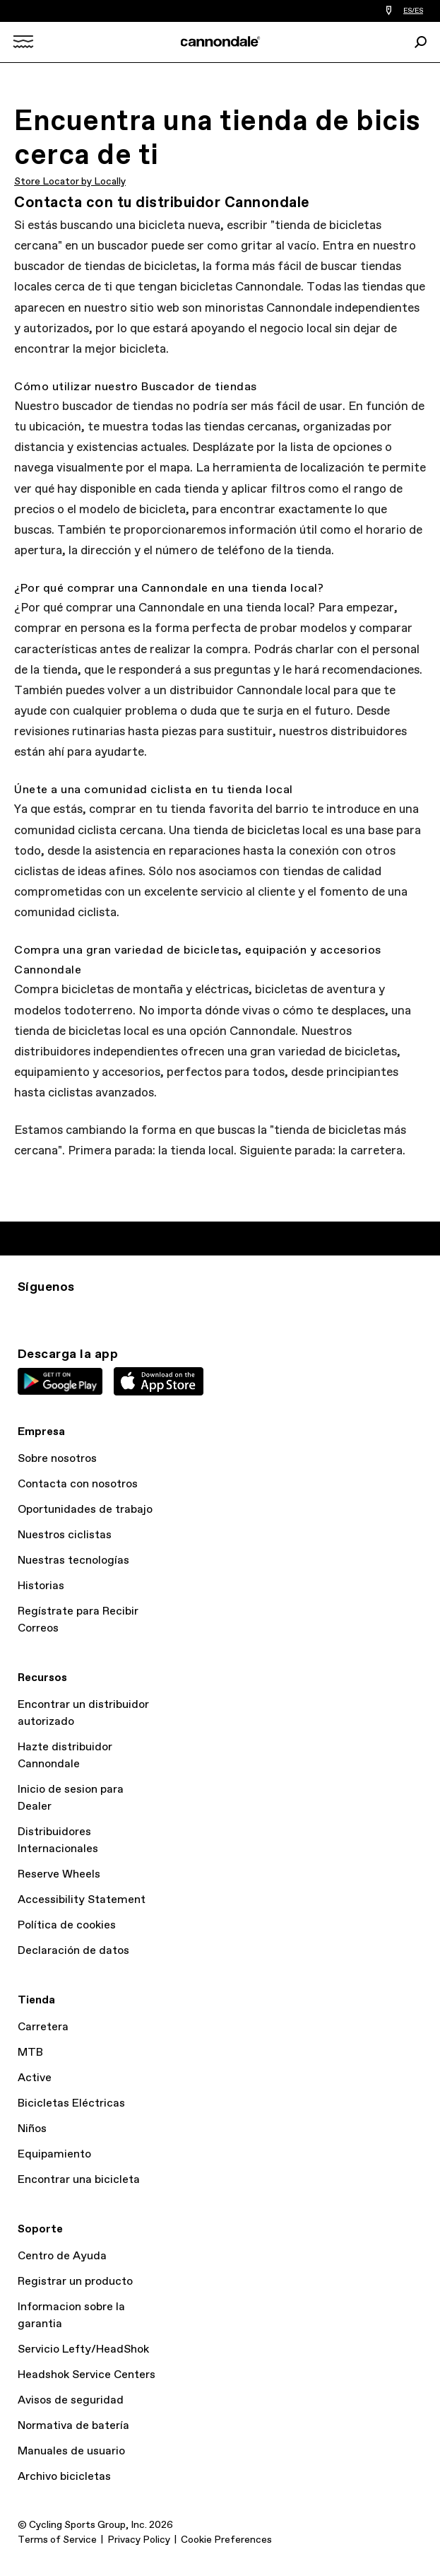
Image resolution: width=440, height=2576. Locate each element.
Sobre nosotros (57, 1458)
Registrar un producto (75, 2281)
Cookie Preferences (226, 2540)
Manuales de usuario (71, 2451)
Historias (41, 1586)
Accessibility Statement (81, 1899)
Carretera (43, 2027)
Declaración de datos (73, 1950)
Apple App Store (158, 1381)
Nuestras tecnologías (73, 1560)
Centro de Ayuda (62, 2256)
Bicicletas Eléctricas (71, 2103)
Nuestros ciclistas (65, 1535)
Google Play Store (60, 1381)
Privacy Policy (138, 2540)
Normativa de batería (73, 2425)
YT (119, 1312)
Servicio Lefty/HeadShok (83, 2349)
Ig (26, 1312)
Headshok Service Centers (86, 2374)
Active (35, 2078)
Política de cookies (67, 1925)
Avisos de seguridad (71, 2400)
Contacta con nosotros (78, 1484)
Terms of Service (57, 2540)
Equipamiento (54, 2154)
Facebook (88, 1312)
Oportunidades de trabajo (85, 1509)
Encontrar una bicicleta (79, 2179)
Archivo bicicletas (64, 2476)
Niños (32, 2128)
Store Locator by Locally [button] (70, 181)
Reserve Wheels (59, 1874)
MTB (30, 2052)
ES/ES (413, 11)
